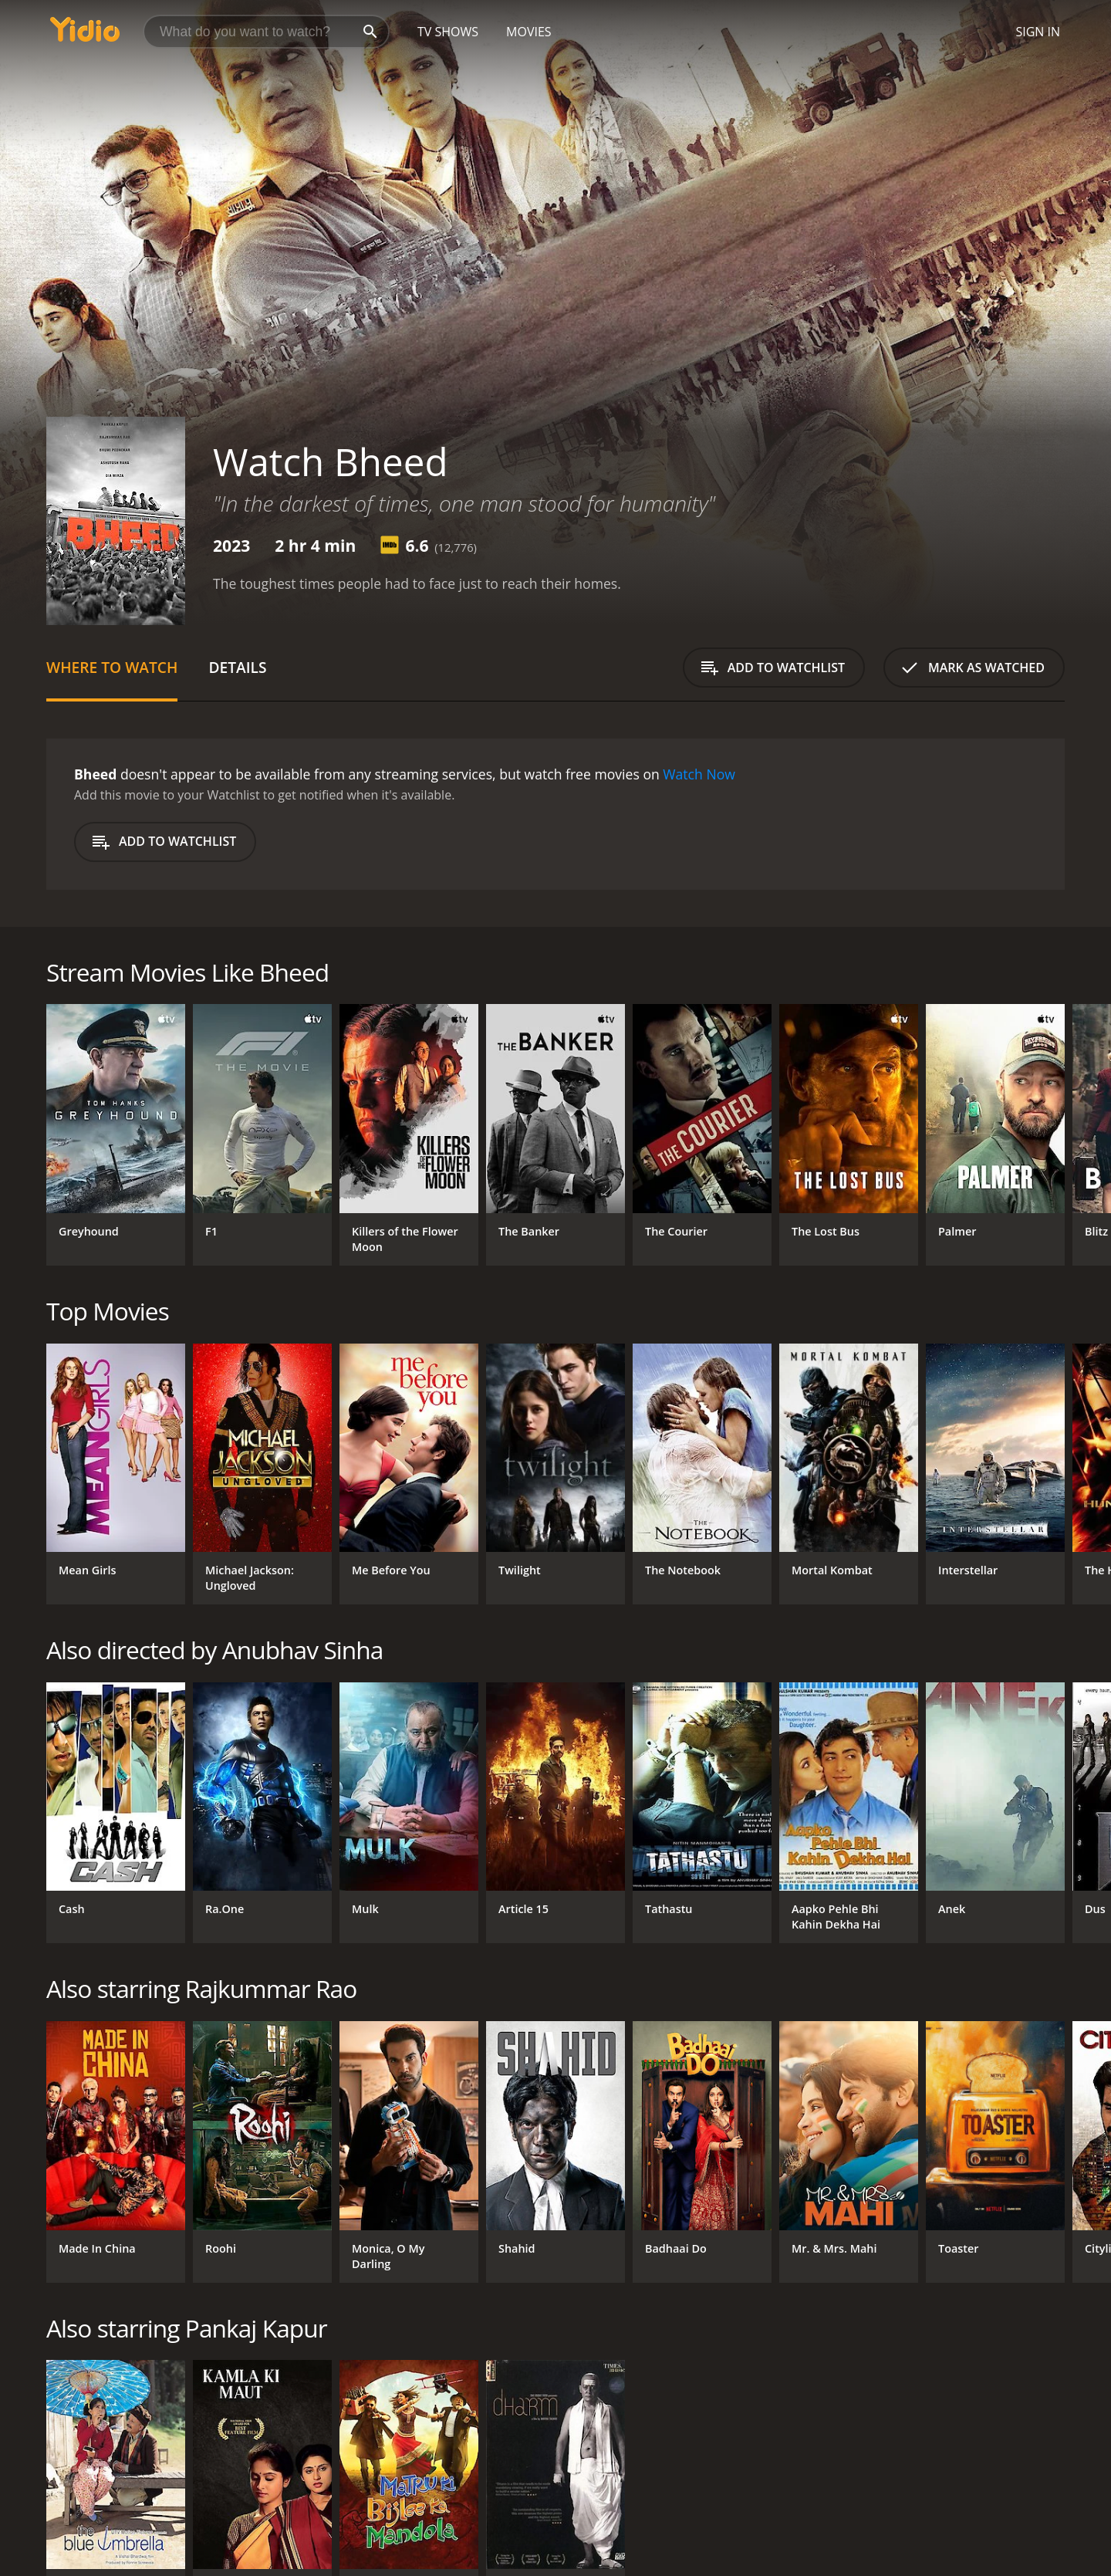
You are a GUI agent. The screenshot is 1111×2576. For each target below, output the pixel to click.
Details (237, 667)
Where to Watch (111, 667)
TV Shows (447, 31)
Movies (529, 31)
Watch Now (699, 774)
